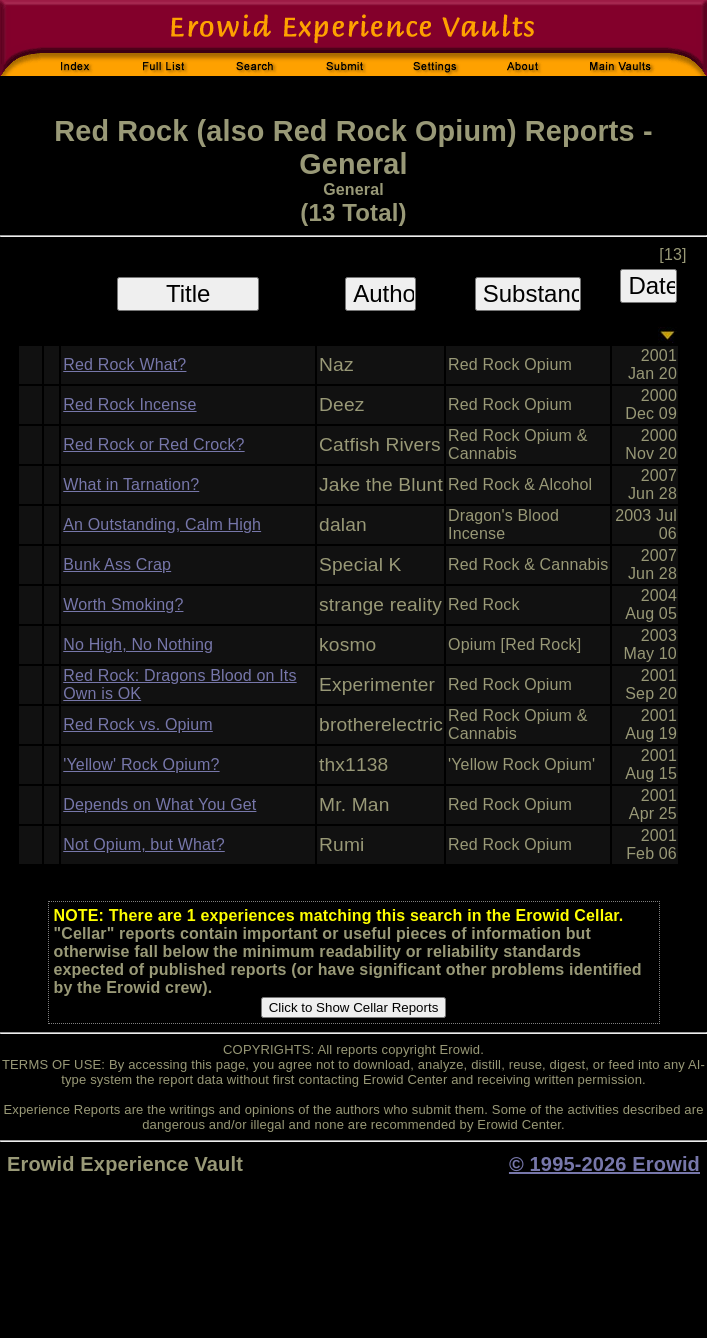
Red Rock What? (124, 364)
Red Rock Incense (129, 404)
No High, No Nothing (138, 644)
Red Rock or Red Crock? (153, 444)
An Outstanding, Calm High (162, 524)
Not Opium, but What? (144, 844)
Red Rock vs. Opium (138, 724)
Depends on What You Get (159, 804)
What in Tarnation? (131, 484)
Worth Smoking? (123, 604)
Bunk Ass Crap (117, 564)
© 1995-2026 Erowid (604, 1164)
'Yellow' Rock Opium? (141, 764)
